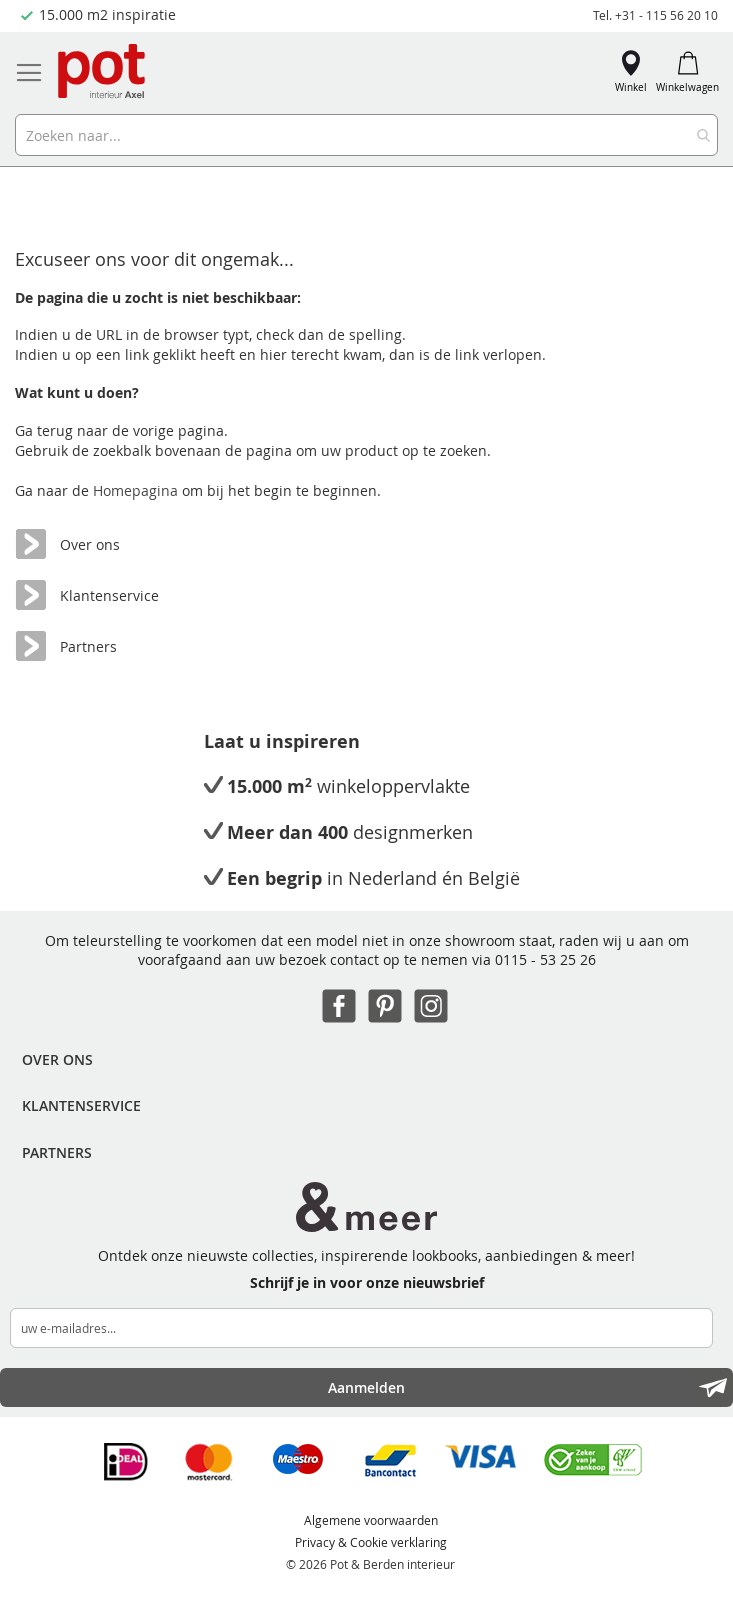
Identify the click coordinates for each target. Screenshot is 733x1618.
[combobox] (366, 135)
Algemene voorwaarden (371, 1520)
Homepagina (137, 490)
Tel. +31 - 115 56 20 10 (655, 15)
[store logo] (103, 72)
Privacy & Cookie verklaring (371, 1542)
